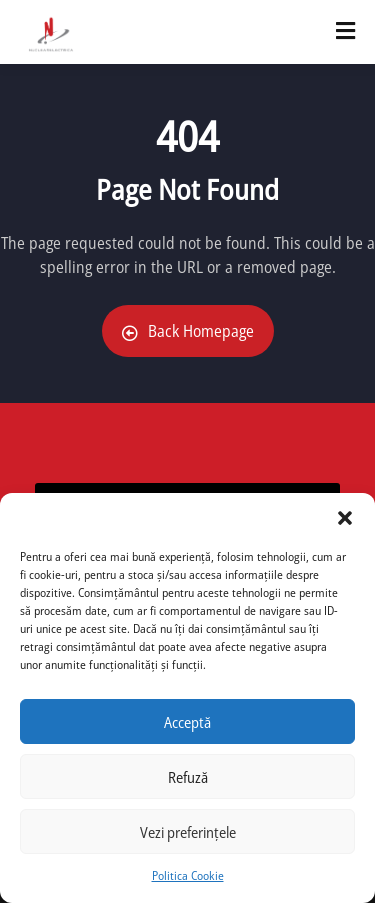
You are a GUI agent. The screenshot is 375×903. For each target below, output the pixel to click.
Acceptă (187, 722)
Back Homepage (188, 331)
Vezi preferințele (188, 832)
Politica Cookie (188, 875)
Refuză (188, 777)
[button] (345, 518)
